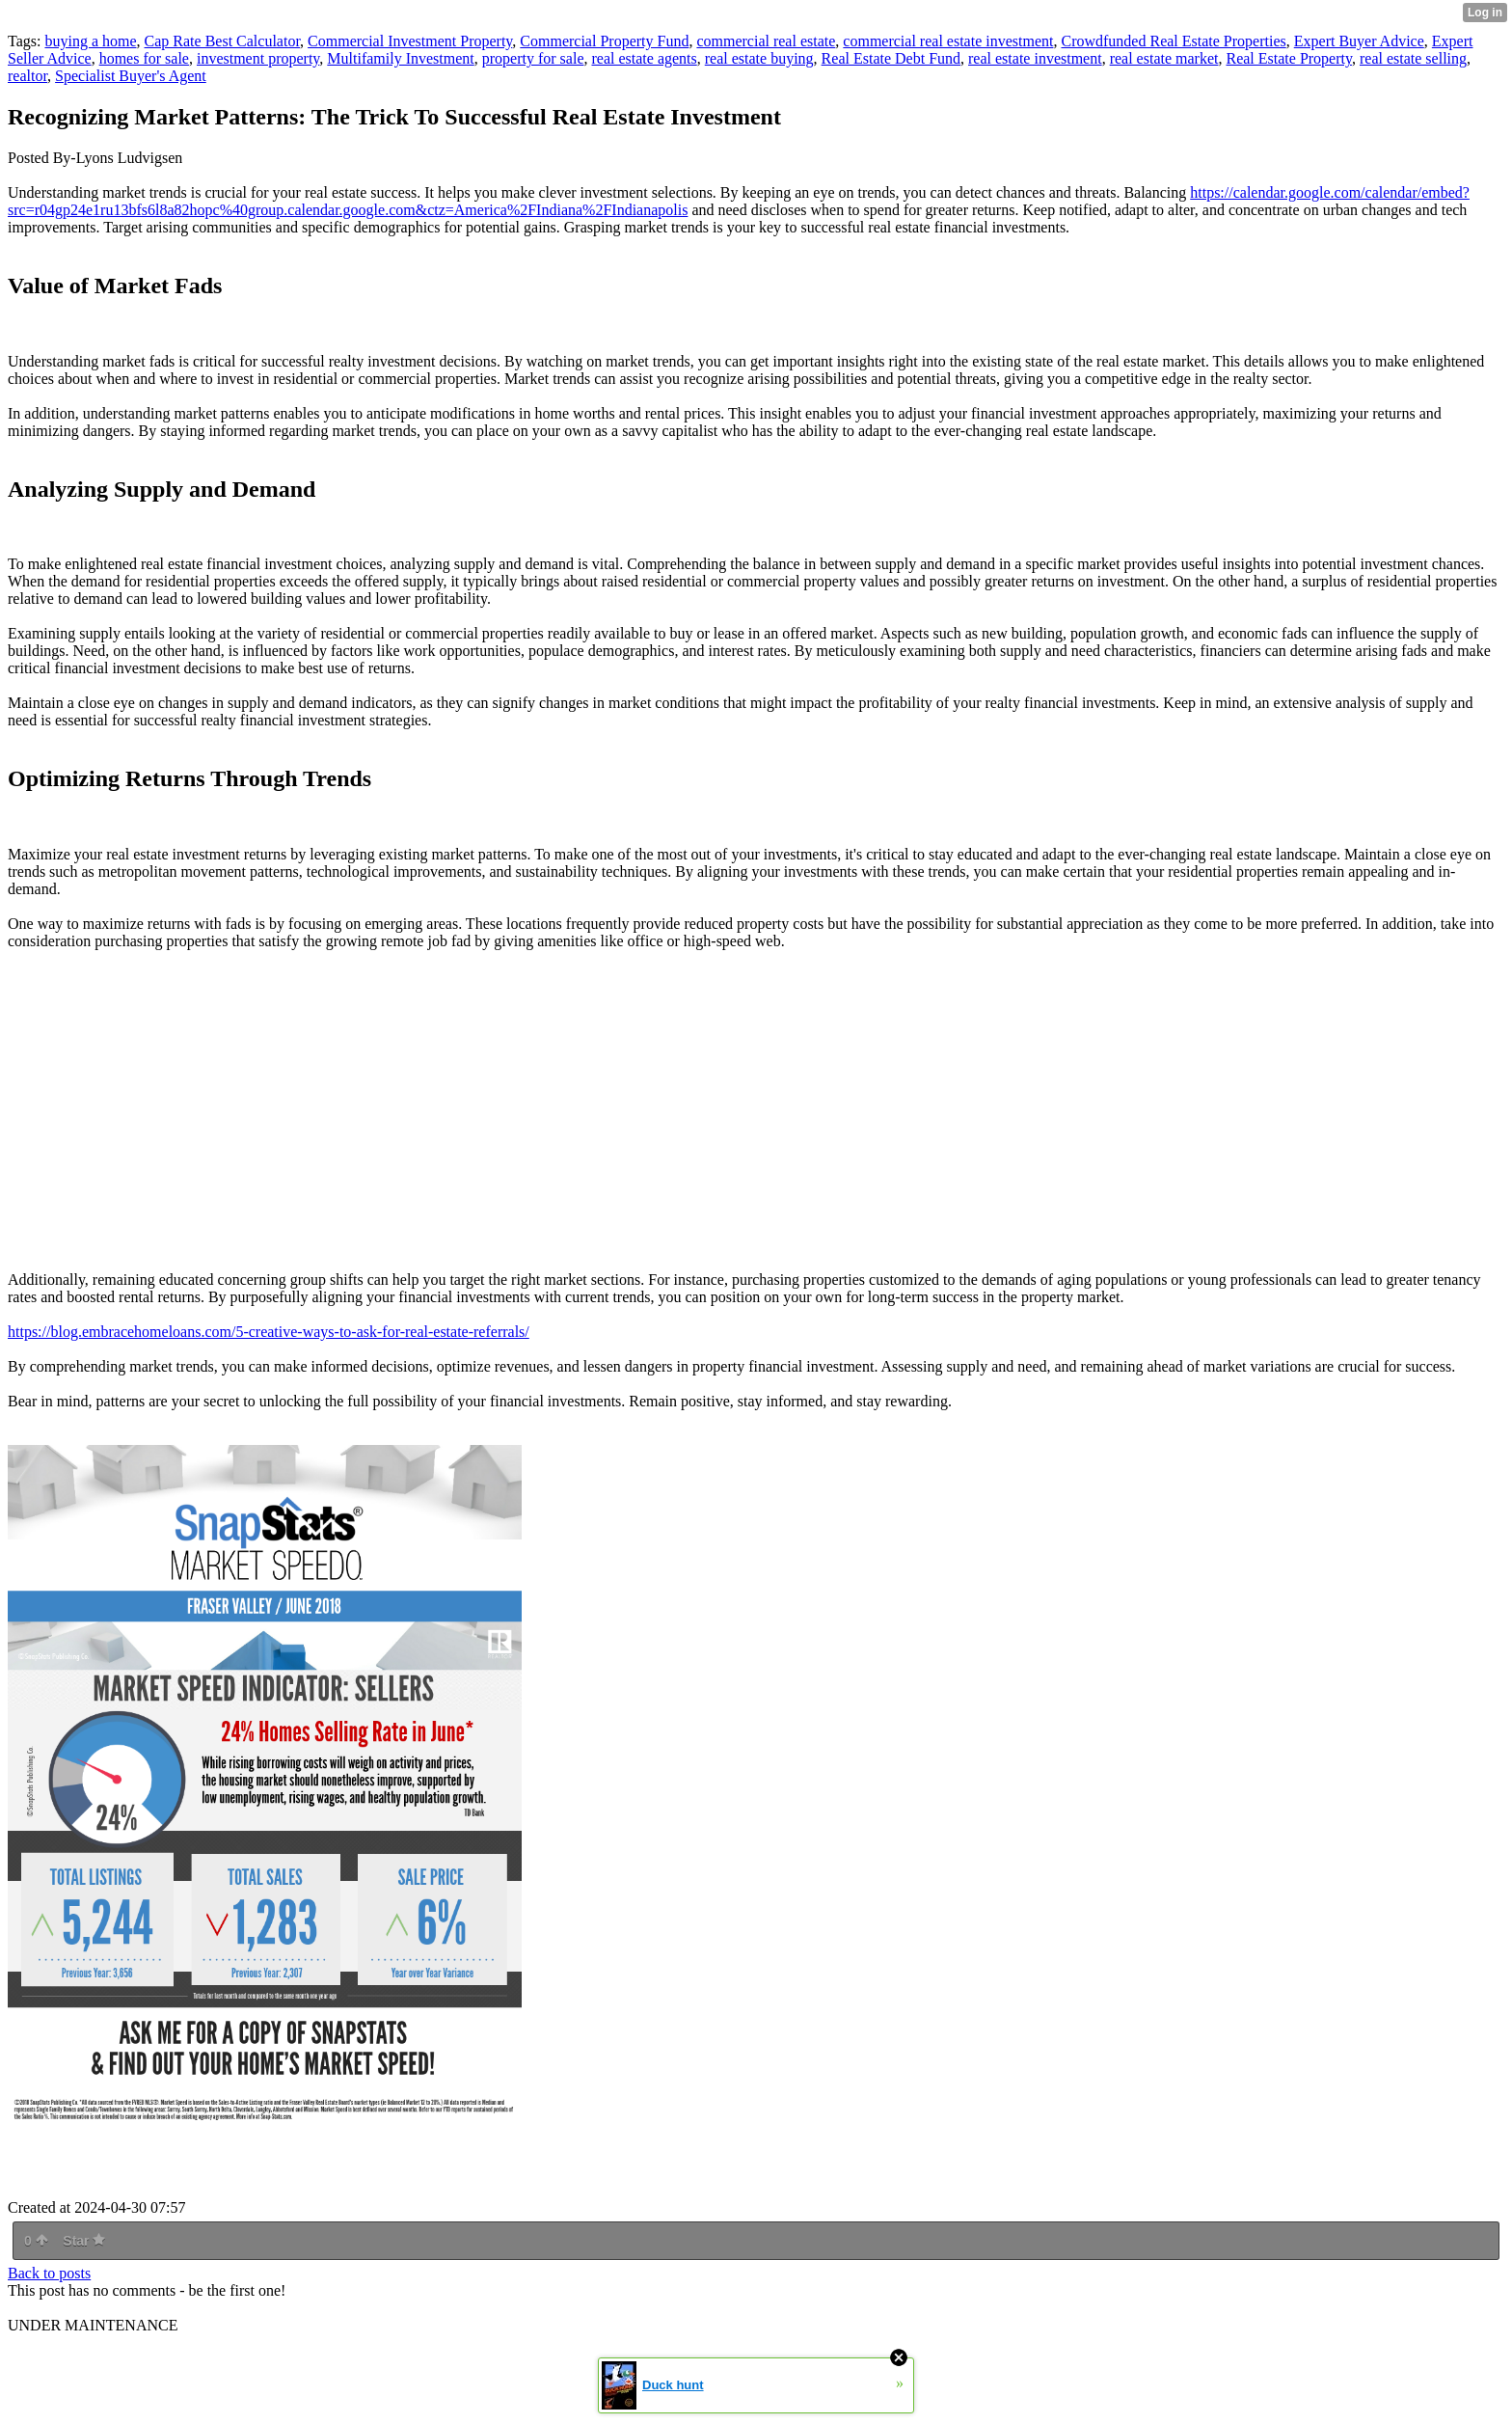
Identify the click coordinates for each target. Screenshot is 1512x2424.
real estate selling (1413, 58)
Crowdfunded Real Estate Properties (1173, 41)
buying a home (90, 41)
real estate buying (759, 58)
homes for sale (144, 58)
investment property (258, 58)
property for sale (533, 58)
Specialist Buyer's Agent (130, 76)
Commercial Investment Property (410, 41)
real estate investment (1035, 58)
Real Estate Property (1288, 58)
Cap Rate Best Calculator (223, 41)
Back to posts (49, 2273)
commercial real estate (765, 41)
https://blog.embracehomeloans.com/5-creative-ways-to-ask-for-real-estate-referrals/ (268, 1331)
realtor (27, 76)
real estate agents (643, 58)
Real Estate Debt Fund (891, 58)
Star (84, 2240)
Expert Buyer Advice (1359, 41)
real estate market (1164, 58)
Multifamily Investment (400, 58)
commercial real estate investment (948, 41)
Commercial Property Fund (604, 41)
